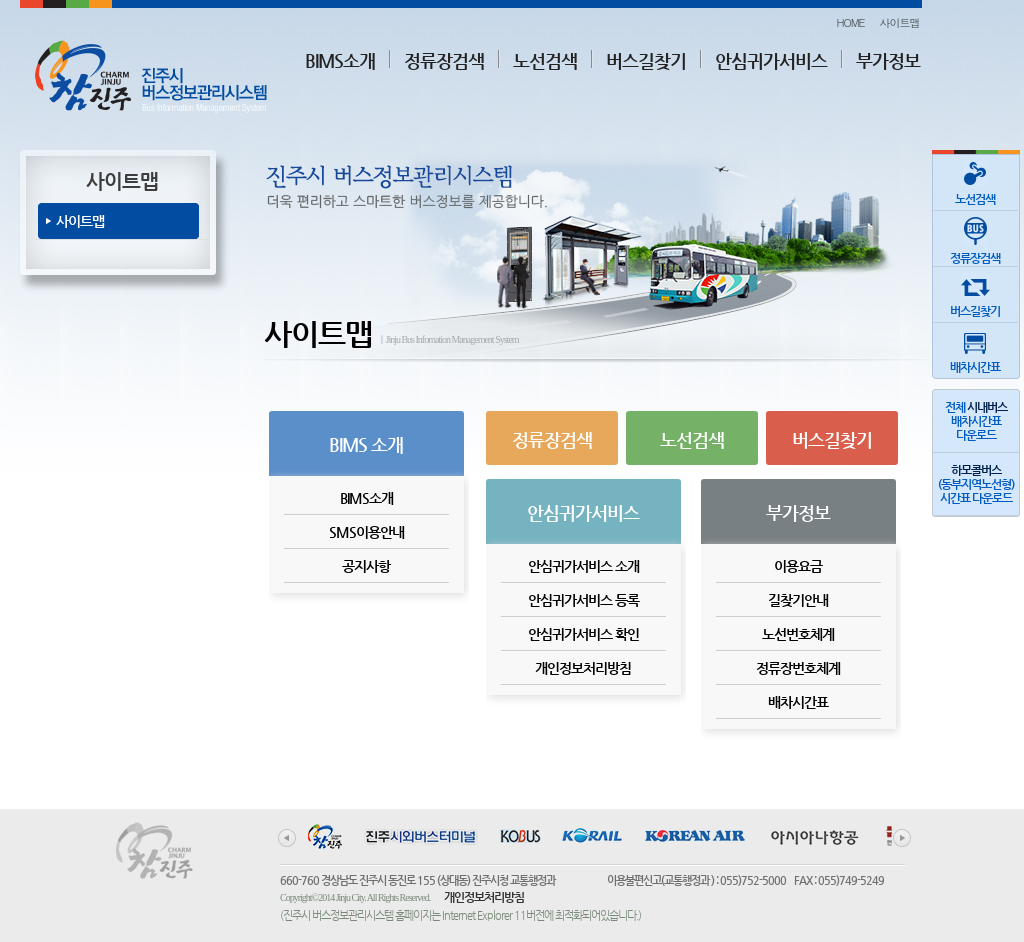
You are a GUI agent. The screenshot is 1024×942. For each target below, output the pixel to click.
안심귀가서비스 (771, 60)
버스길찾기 (646, 60)
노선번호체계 (798, 634)
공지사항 (366, 566)
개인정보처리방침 (583, 668)
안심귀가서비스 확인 (583, 634)
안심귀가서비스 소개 (583, 566)
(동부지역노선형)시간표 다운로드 (976, 484)
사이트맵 (900, 22)
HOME (850, 22)
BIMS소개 (340, 60)
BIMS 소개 (366, 444)
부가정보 (888, 60)
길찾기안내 (798, 600)
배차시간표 (798, 702)
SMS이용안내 (366, 532)
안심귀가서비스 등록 (583, 600)
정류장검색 (444, 60)
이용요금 (798, 566)
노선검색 (545, 60)
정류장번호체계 (798, 668)
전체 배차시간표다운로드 (976, 421)
